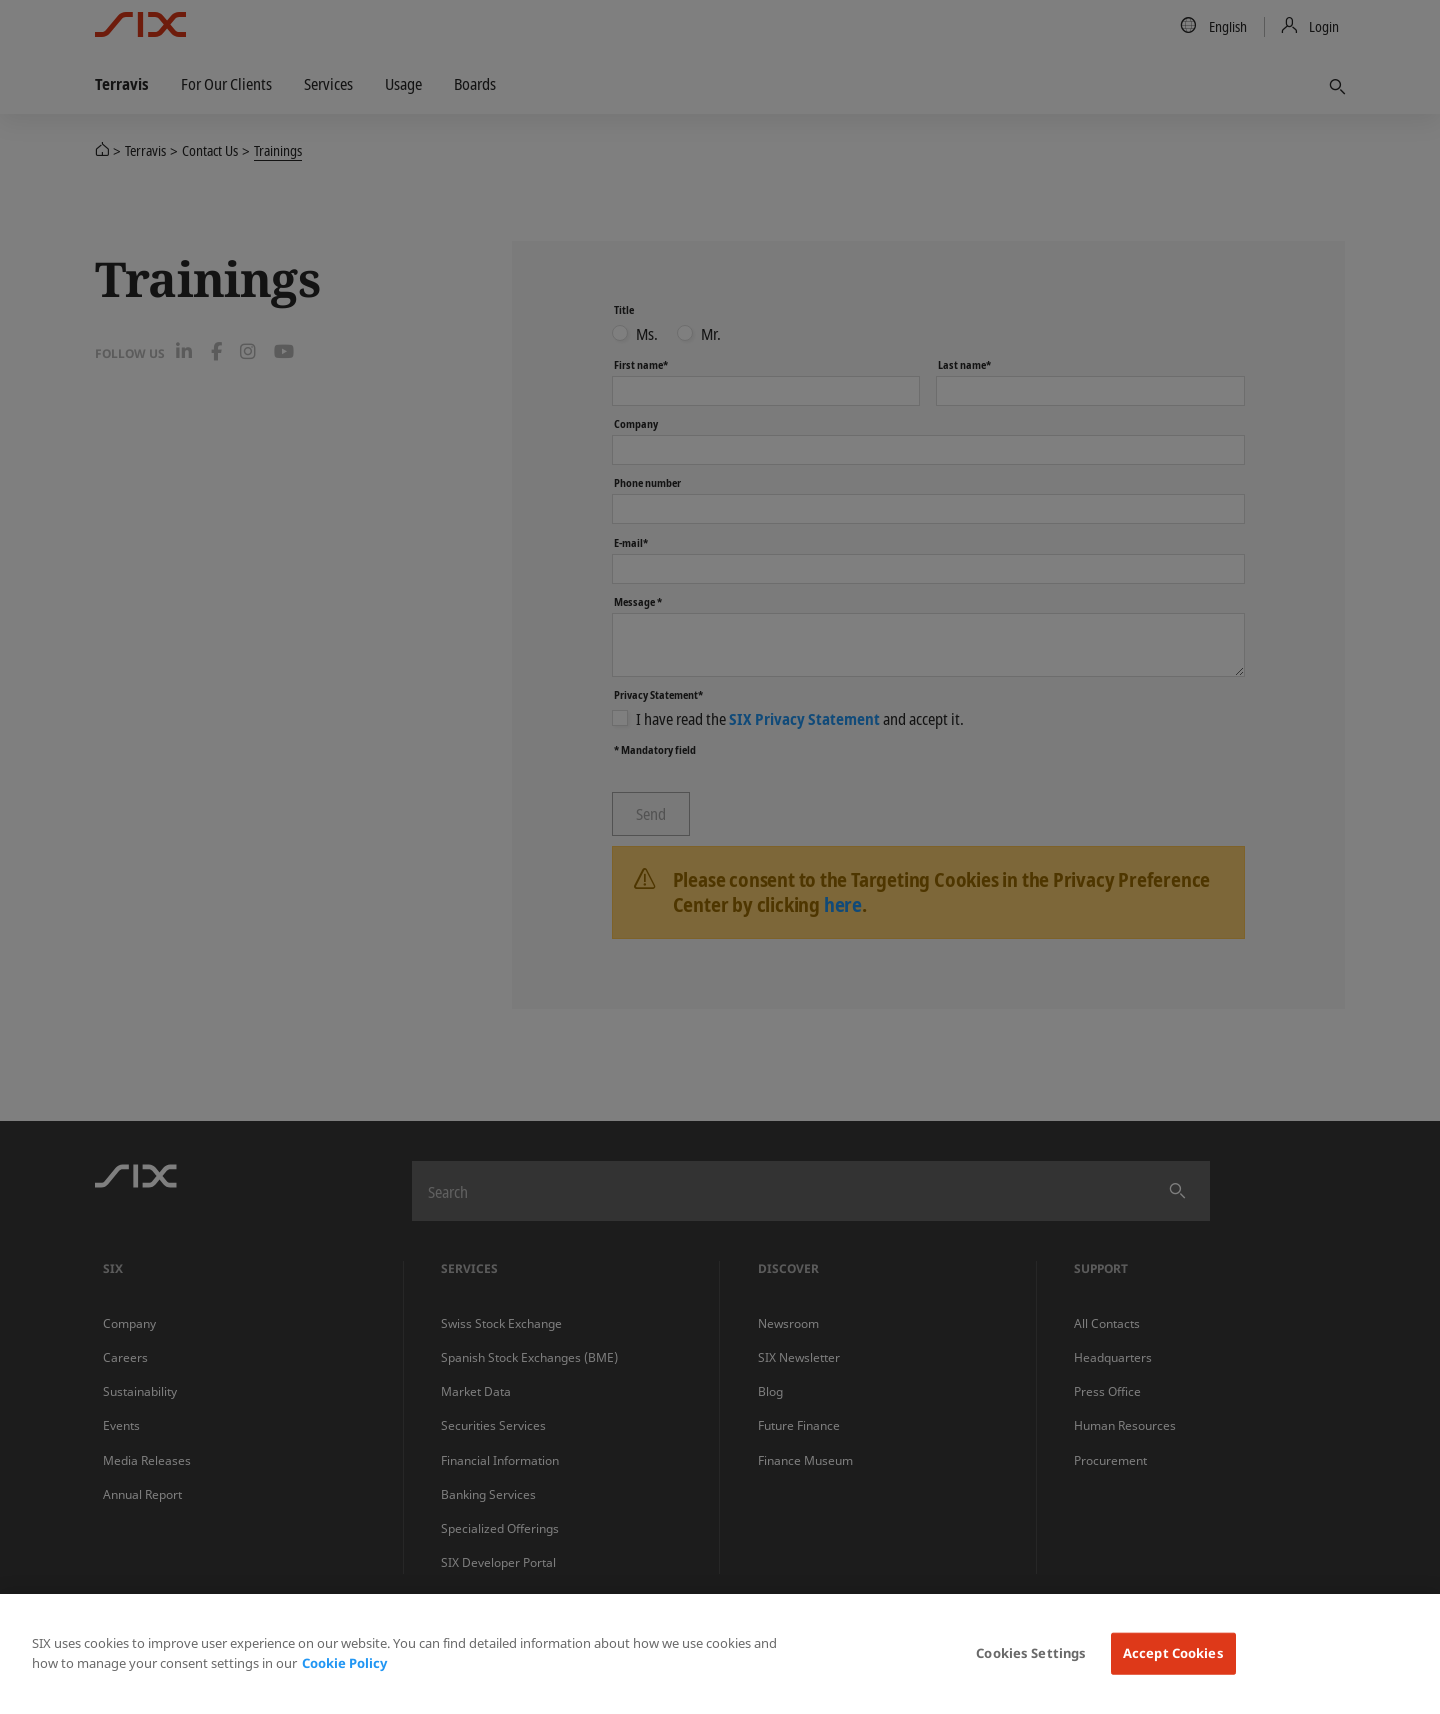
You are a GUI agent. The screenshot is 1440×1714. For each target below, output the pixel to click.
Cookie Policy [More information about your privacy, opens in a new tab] (344, 1663)
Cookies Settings (1031, 1653)
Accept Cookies (1173, 1653)
